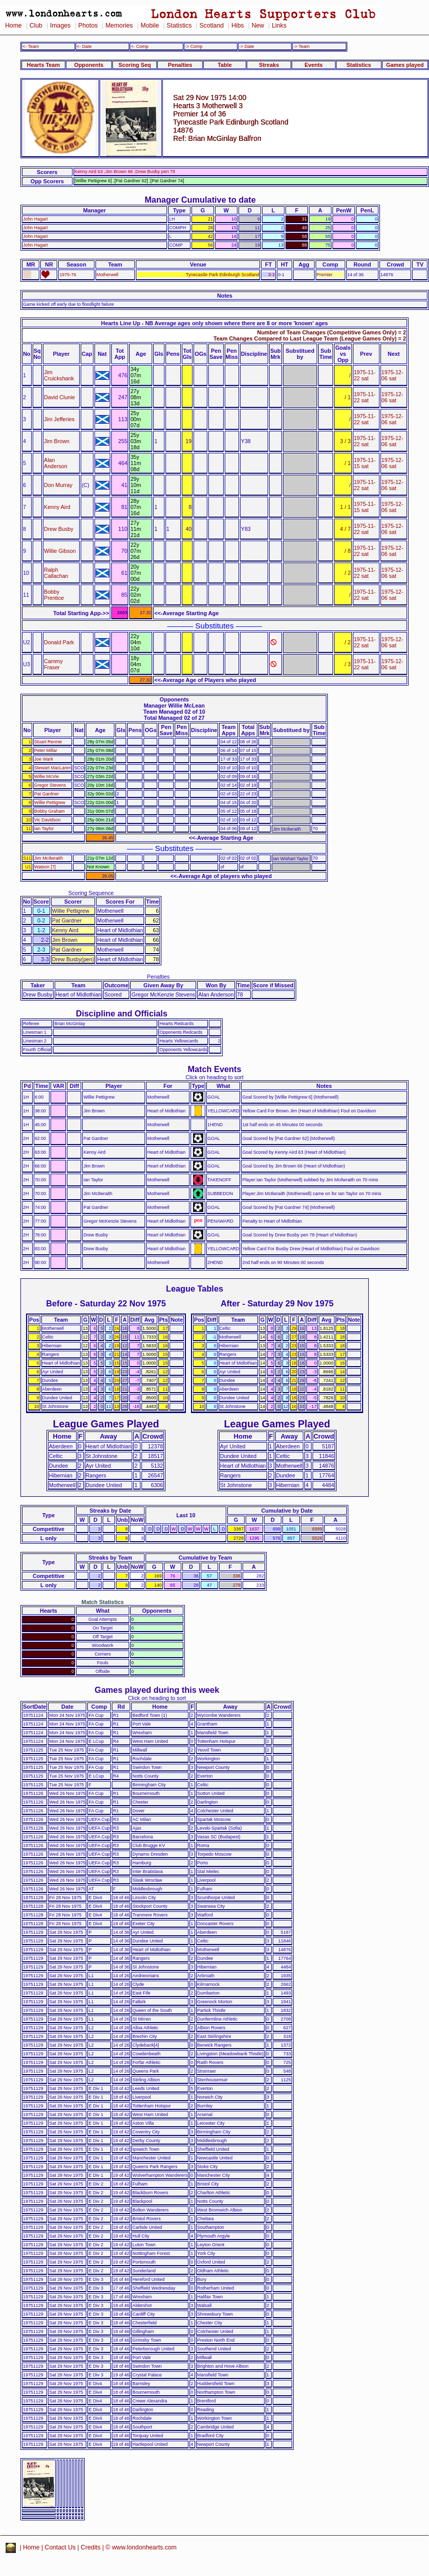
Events (313, 65)
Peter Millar (45, 750)
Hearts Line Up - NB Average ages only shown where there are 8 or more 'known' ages (214, 323)
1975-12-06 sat (392, 375)
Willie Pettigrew (49, 802)
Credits (91, 2547)
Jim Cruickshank (59, 375)
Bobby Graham (49, 811)
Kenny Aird (57, 507)
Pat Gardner (46, 793)
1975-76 (67, 274)
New (258, 25)
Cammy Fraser (53, 664)
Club (36, 25)
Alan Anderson (55, 463)
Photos (88, 25)
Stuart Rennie (48, 741)
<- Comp (139, 46)
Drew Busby (59, 529)
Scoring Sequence (91, 893)
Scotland (211, 25)
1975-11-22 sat (365, 375)
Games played (405, 65)
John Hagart (35, 219)
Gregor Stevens (50, 785)
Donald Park (59, 642)
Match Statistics (103, 1602)
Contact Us (60, 2547)
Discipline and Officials (122, 1013)
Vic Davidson (47, 819)
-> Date (246, 46)
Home (13, 25)
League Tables (194, 1288)
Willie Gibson (60, 551)
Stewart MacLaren (52, 767)
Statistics (179, 25)
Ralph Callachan (56, 573)
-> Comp (193, 46)
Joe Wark (43, 759)
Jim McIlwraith (48, 858)
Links (279, 25)
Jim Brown (56, 441)
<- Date (84, 46)
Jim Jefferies (59, 419)
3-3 (271, 274)
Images (60, 25)
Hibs (237, 25)
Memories (119, 25)
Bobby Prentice (54, 595)
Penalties (180, 65)
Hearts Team (43, 65)
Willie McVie (46, 776)
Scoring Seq (134, 65)
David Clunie (59, 397)
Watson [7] (45, 866)
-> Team (301, 46)
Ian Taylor (44, 828)
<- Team (30, 46)
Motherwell (107, 274)
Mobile (149, 25)
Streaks (269, 65)
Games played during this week (156, 1689)
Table (225, 65)
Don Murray (58, 485)
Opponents (88, 65)
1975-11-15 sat (365, 463)
